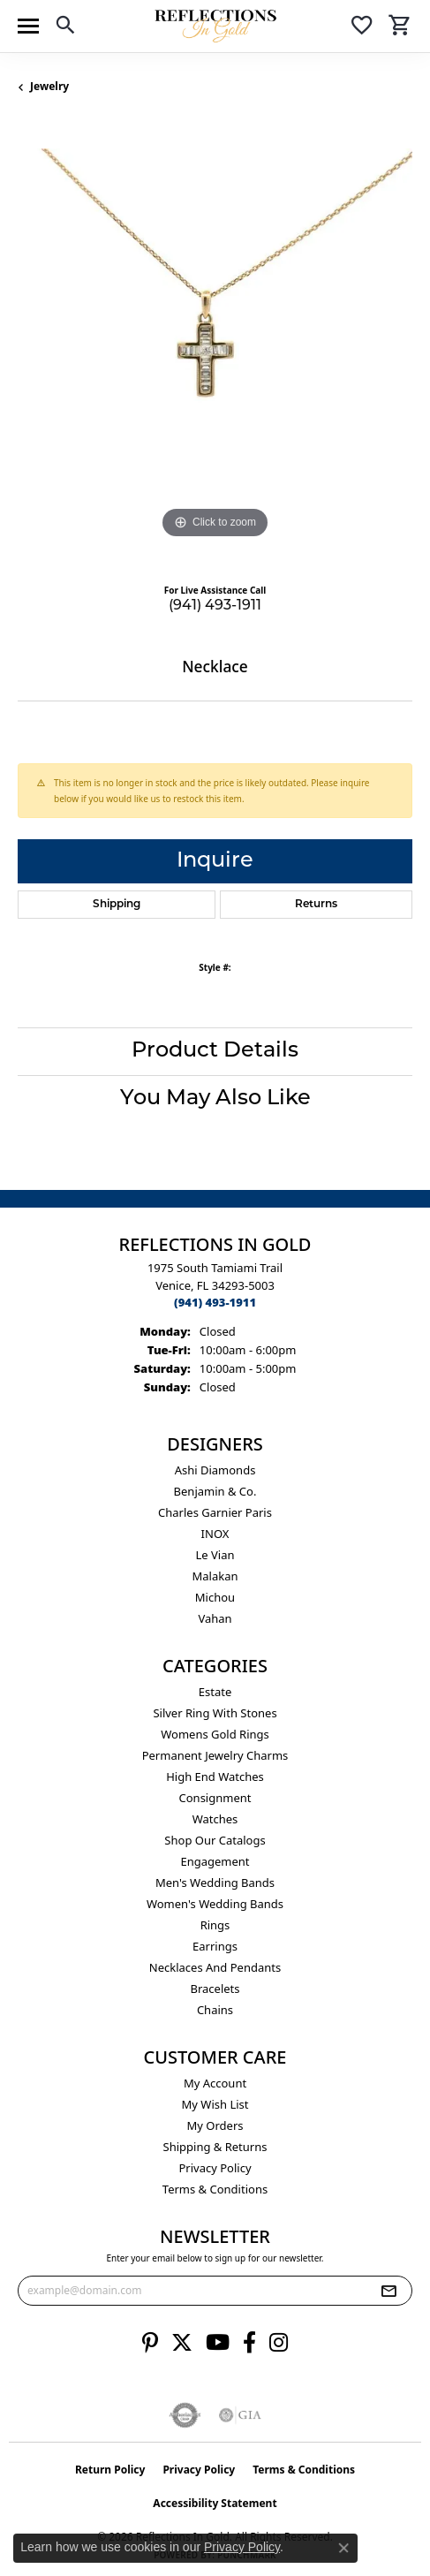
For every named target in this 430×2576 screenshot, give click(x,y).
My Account (215, 2083)
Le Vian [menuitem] (214, 1555)
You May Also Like (215, 1099)
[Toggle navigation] (28, 26)
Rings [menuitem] (215, 1925)
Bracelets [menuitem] (214, 1988)
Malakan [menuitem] (215, 1576)
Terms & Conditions (215, 2189)
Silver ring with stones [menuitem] (214, 1713)
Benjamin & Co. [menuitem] (215, 1491)
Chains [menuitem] (215, 2010)
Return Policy (110, 2469)
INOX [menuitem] (215, 1534)
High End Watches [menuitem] (215, 1776)
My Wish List (215, 2104)
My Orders (215, 2125)
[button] (65, 27)
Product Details (215, 1051)
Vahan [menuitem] (214, 1618)
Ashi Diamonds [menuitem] (215, 1470)
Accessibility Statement (214, 2503)
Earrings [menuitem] (215, 1946)
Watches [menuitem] (215, 1819)
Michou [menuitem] (215, 1597)
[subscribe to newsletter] (388, 2291)
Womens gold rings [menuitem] (215, 1734)
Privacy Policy (214, 2168)
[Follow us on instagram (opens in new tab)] (278, 2342)
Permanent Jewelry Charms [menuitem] (215, 1755)
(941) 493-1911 (215, 606)
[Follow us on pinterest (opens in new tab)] (150, 2342)
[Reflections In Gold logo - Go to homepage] (215, 26)
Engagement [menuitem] (214, 1861)
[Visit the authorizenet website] (185, 2415)
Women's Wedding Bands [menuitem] (215, 1904)
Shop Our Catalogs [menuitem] (214, 1840)
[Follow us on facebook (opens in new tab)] (249, 2342)
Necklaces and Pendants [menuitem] (215, 1967)
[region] (215, 345)
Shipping (116, 904)
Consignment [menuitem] (215, 1798)
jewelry (49, 86)
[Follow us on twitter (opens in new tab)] (181, 2342)
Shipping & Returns (215, 2147)
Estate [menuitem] (215, 1692)
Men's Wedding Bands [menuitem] (215, 1882)
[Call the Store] (215, 1302)
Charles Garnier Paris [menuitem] (215, 1512)
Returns (316, 904)
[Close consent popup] (343, 2547)
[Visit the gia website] (240, 2415)
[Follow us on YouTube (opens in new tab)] (218, 2342)
